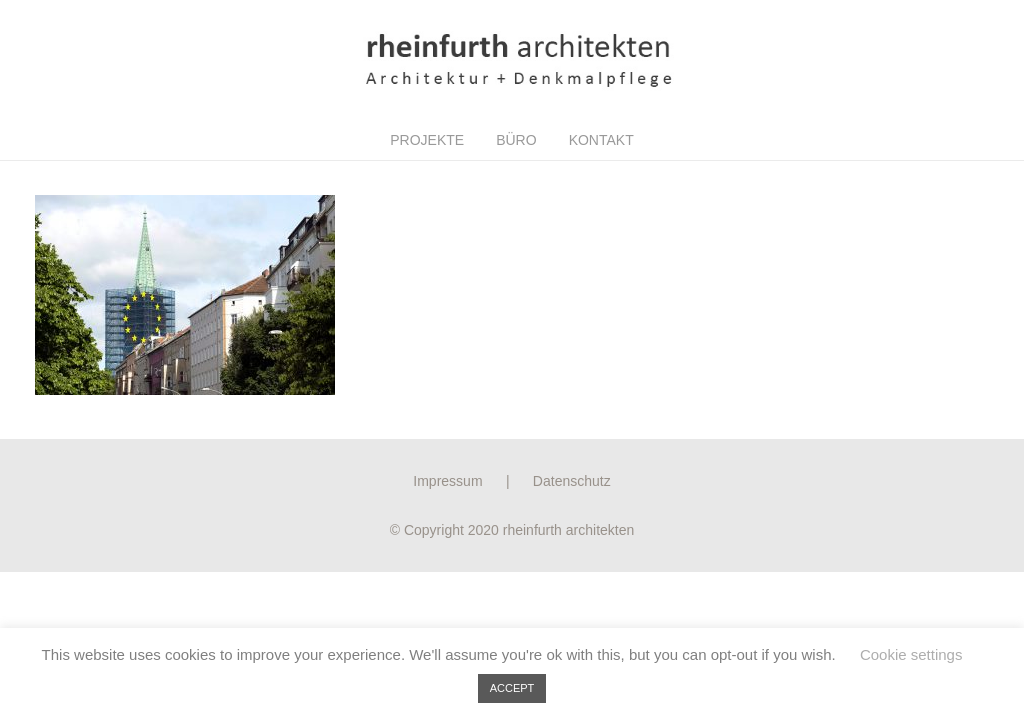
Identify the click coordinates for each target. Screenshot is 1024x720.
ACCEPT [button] (512, 688)
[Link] (512, 60)
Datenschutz (572, 481)
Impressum (447, 481)
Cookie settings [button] (911, 654)
